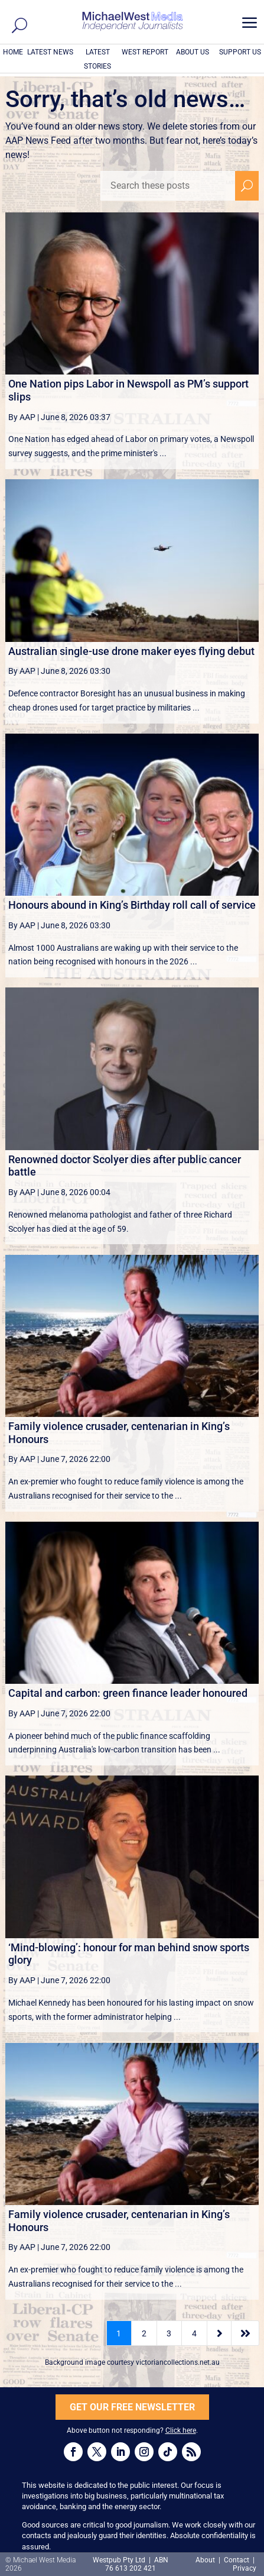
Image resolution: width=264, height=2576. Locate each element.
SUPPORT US (240, 52)
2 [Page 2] (144, 2333)
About (206, 2560)
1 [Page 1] (118, 2333)
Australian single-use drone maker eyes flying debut (131, 651)
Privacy (244, 2568)
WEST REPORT (145, 52)
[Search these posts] (167, 186)
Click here (180, 2430)
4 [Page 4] (194, 2333)
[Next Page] (219, 2333)
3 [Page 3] (169, 2333)
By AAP (21, 417)
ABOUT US (192, 52)
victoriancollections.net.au (178, 2362)
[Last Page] (245, 2333)
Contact (236, 2560)
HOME (13, 52)
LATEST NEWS (50, 52)
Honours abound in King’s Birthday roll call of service (132, 905)
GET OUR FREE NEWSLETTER (132, 2407)
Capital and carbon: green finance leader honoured (127, 1693)
